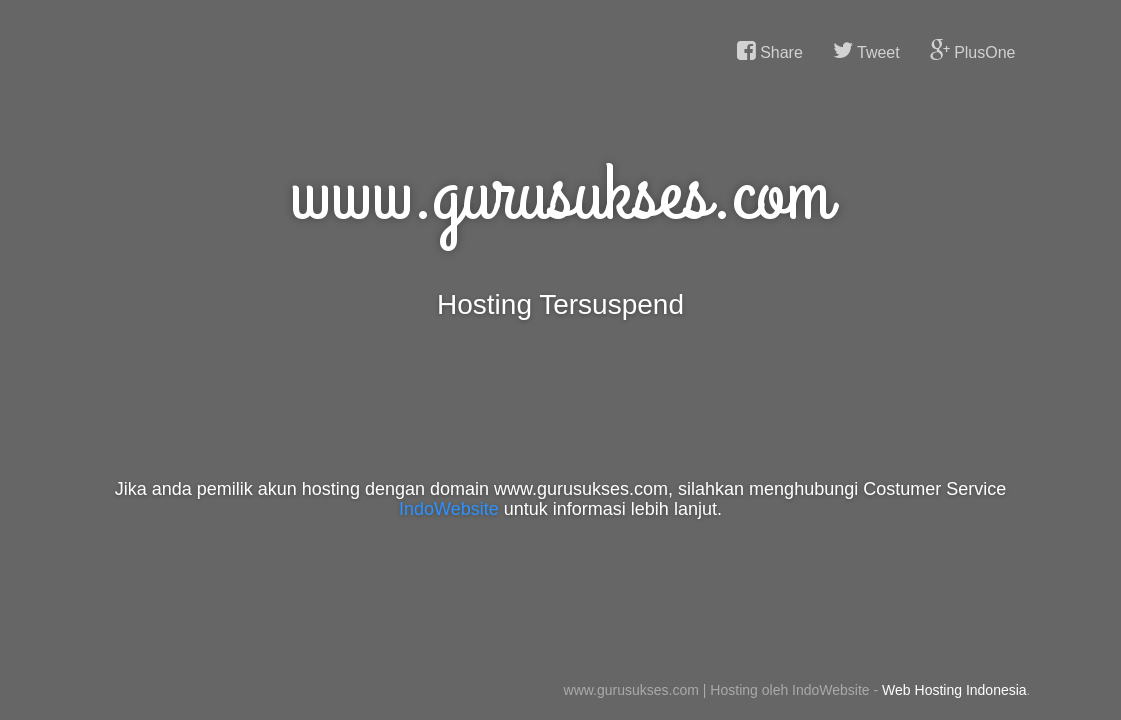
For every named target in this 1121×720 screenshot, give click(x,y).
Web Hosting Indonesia (954, 690)
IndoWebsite (449, 509)
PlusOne (973, 51)
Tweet (866, 51)
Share (770, 51)
